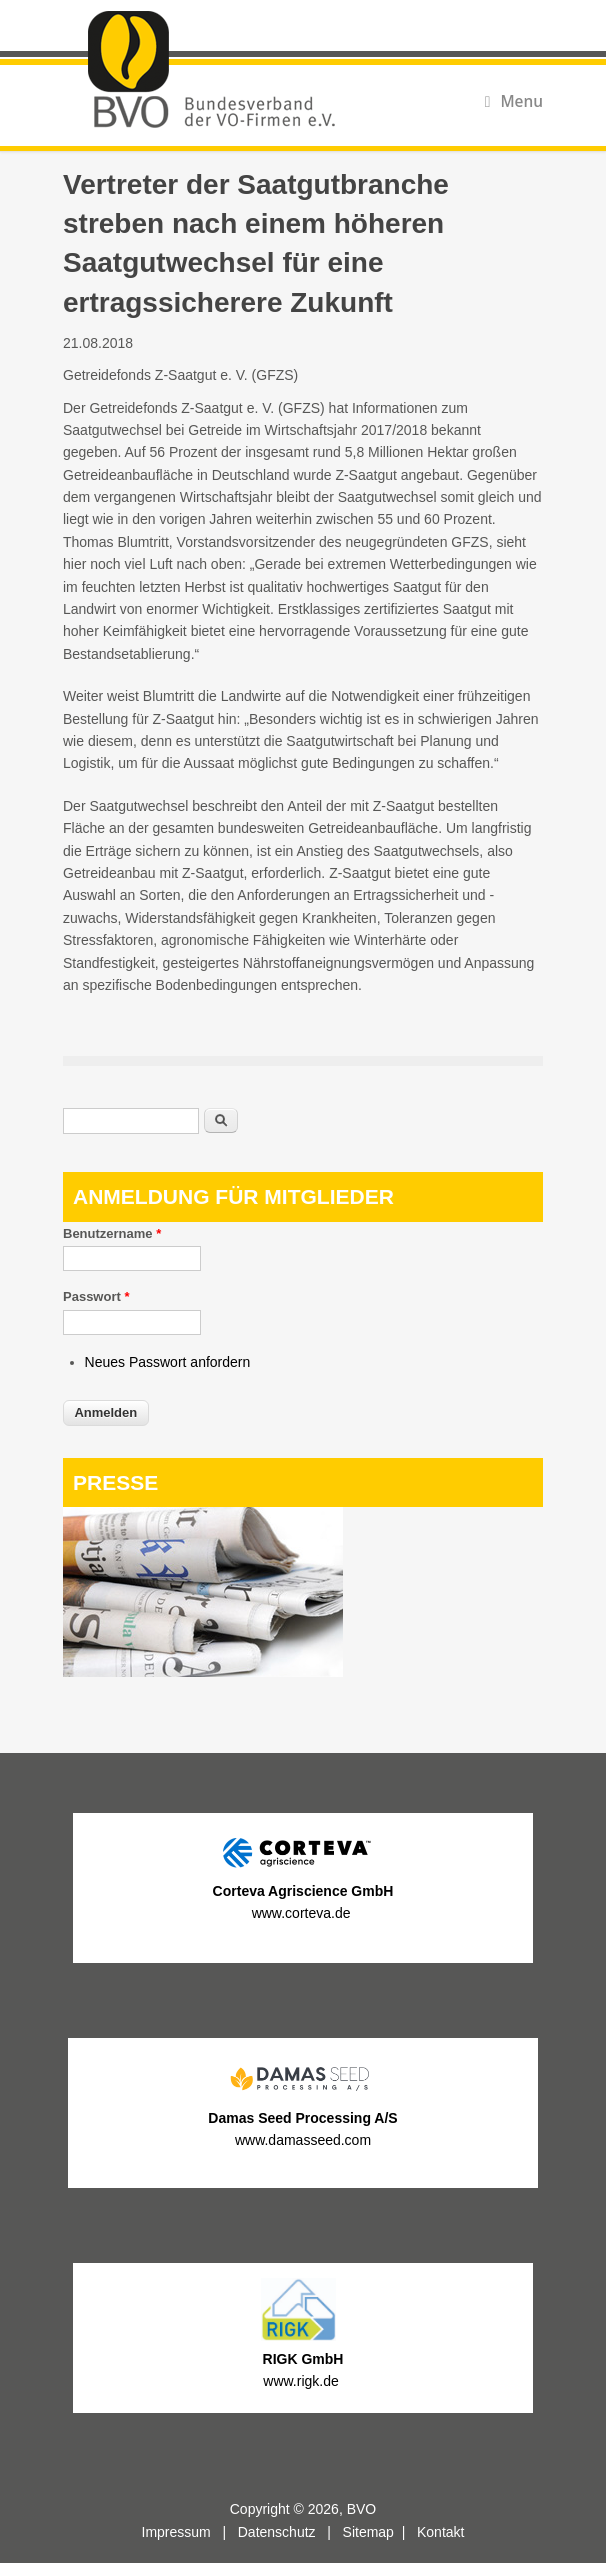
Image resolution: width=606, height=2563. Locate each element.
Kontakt (440, 2532)
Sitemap (368, 2532)
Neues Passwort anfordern (168, 1362)
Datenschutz (277, 2532)
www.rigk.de (302, 2381)
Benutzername (112, 1233)
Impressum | (190, 2532)
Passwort (96, 1296)
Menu (514, 101)
